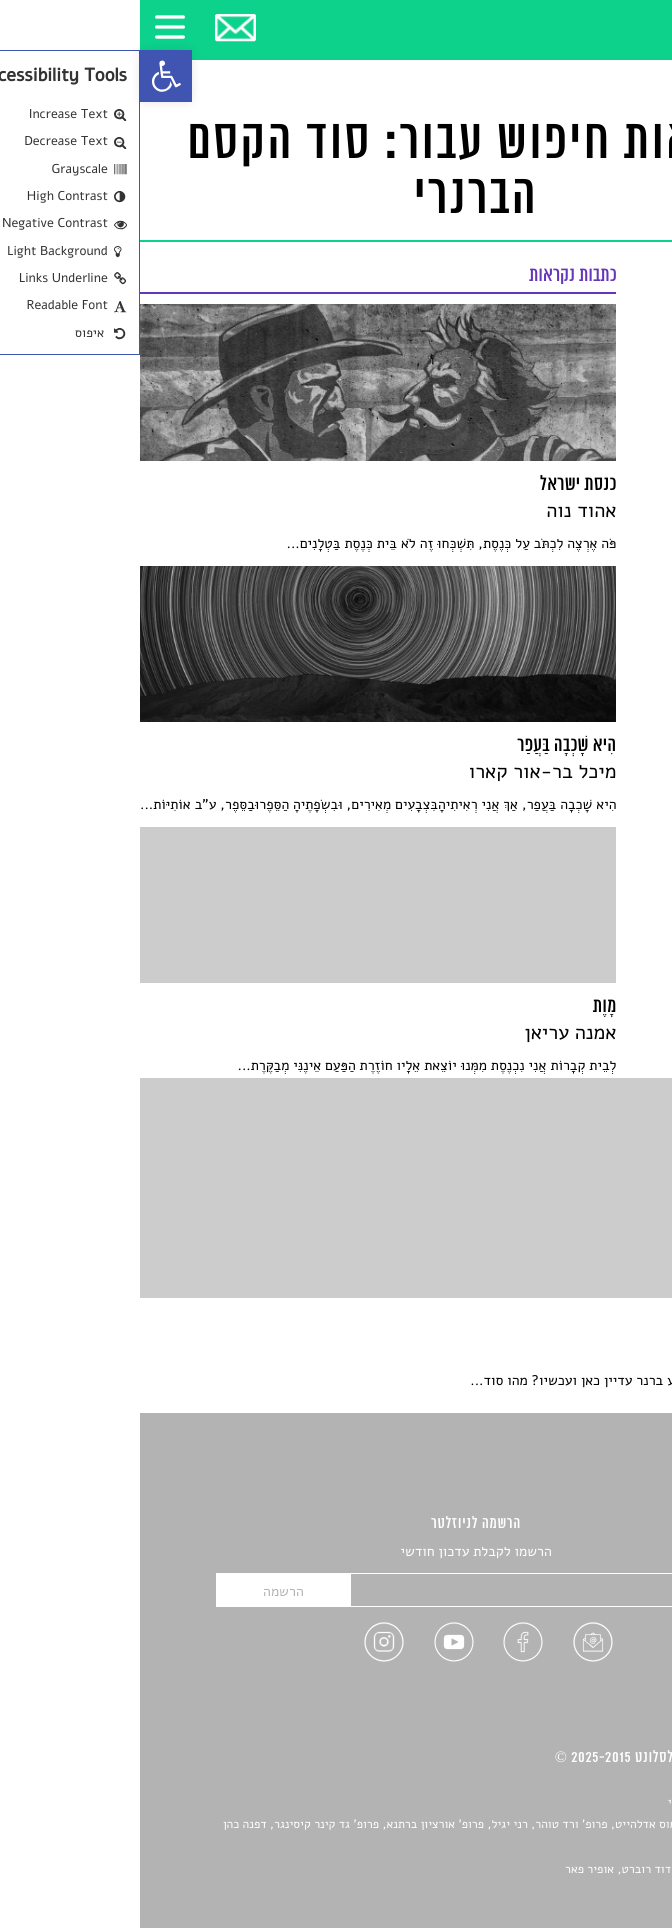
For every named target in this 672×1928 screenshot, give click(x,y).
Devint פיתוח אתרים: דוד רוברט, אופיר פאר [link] (531, 1870)
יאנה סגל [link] (582, 1848)
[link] (26, 76)
